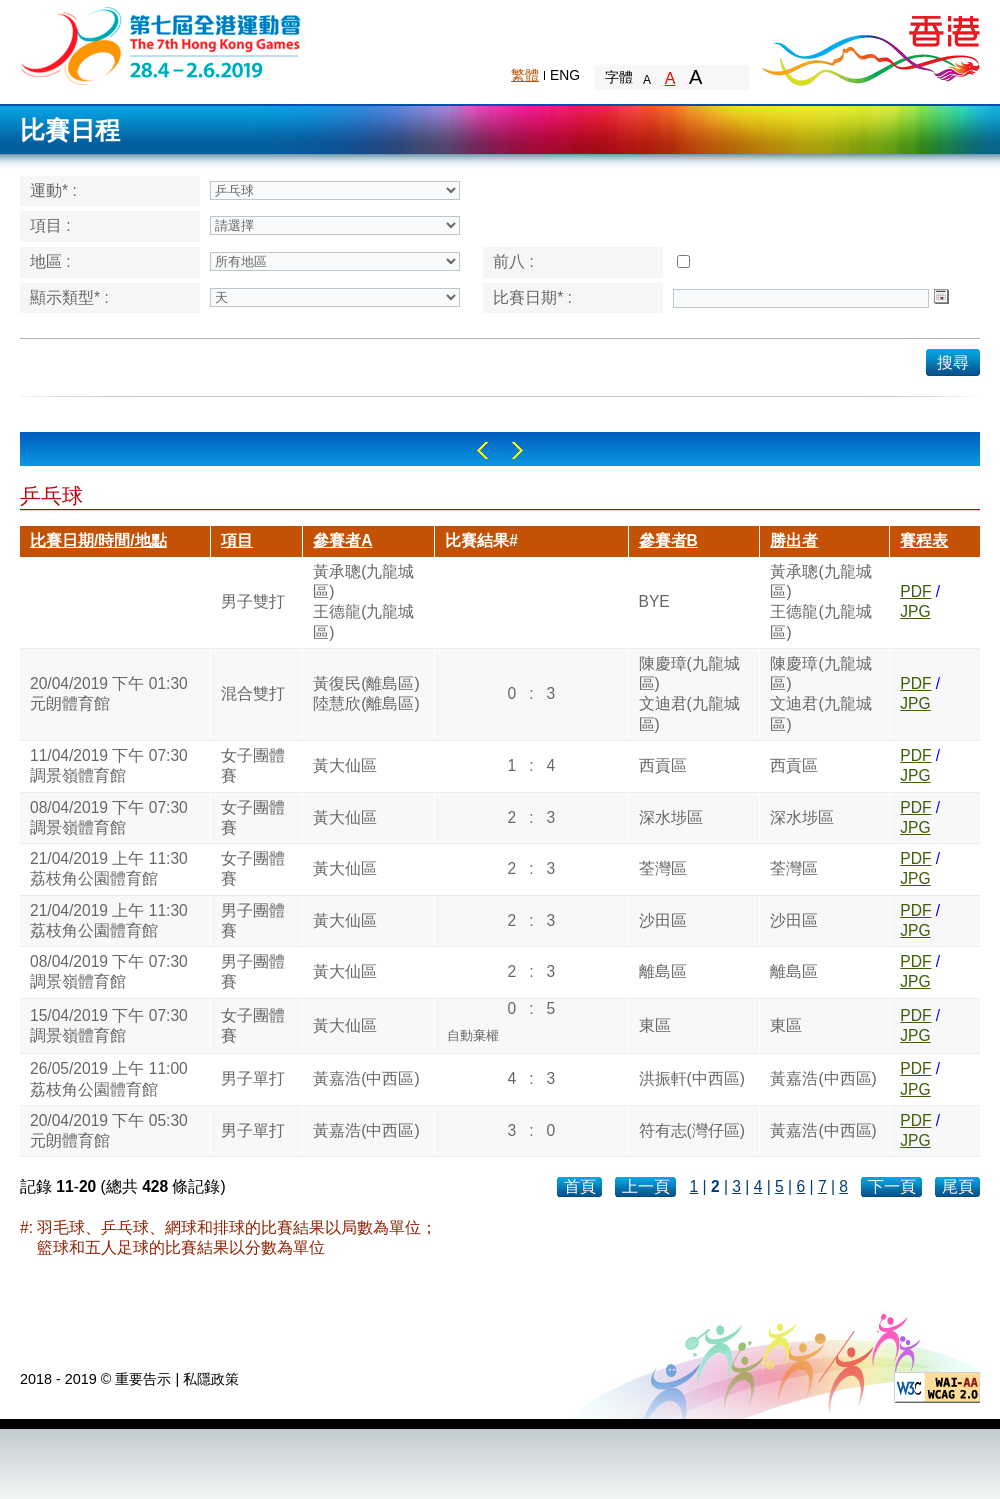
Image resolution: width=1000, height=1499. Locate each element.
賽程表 (924, 540)
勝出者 (794, 540)
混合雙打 (253, 693)
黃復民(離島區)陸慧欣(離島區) (366, 693)
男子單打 (253, 1078)
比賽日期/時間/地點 (98, 540)
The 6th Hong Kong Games (161, 44)
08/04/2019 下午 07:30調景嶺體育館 (109, 817)
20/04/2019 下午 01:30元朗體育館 (109, 693)
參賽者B (668, 540)
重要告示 (143, 1379)
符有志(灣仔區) (692, 1130)
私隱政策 (211, 1379)
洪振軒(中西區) (692, 1078)
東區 (655, 1025)
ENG (565, 75)
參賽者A (342, 540)
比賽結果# (481, 540)
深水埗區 (671, 817)
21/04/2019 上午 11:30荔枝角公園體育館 (109, 868)
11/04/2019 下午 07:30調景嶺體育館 (109, 765)
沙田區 (663, 920)
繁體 (525, 75)
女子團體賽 (253, 765)
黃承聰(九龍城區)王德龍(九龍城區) (363, 602)
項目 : (50, 225)
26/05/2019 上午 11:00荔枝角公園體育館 (109, 1078)
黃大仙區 (345, 765)
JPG (915, 611)
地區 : (50, 261)
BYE (654, 601)
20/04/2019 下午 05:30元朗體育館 (109, 1130)
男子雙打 (253, 601)
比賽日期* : (532, 297)
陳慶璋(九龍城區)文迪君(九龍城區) (689, 694)
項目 (237, 540)
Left (482, 450)
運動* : (53, 190)
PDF (915, 591)
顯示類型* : (69, 297)
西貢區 (663, 765)
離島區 (663, 971)
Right (517, 450)
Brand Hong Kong (870, 45)
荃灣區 (663, 868)
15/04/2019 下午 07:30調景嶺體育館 (109, 1025)
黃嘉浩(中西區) (366, 1078)
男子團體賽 (253, 920)
